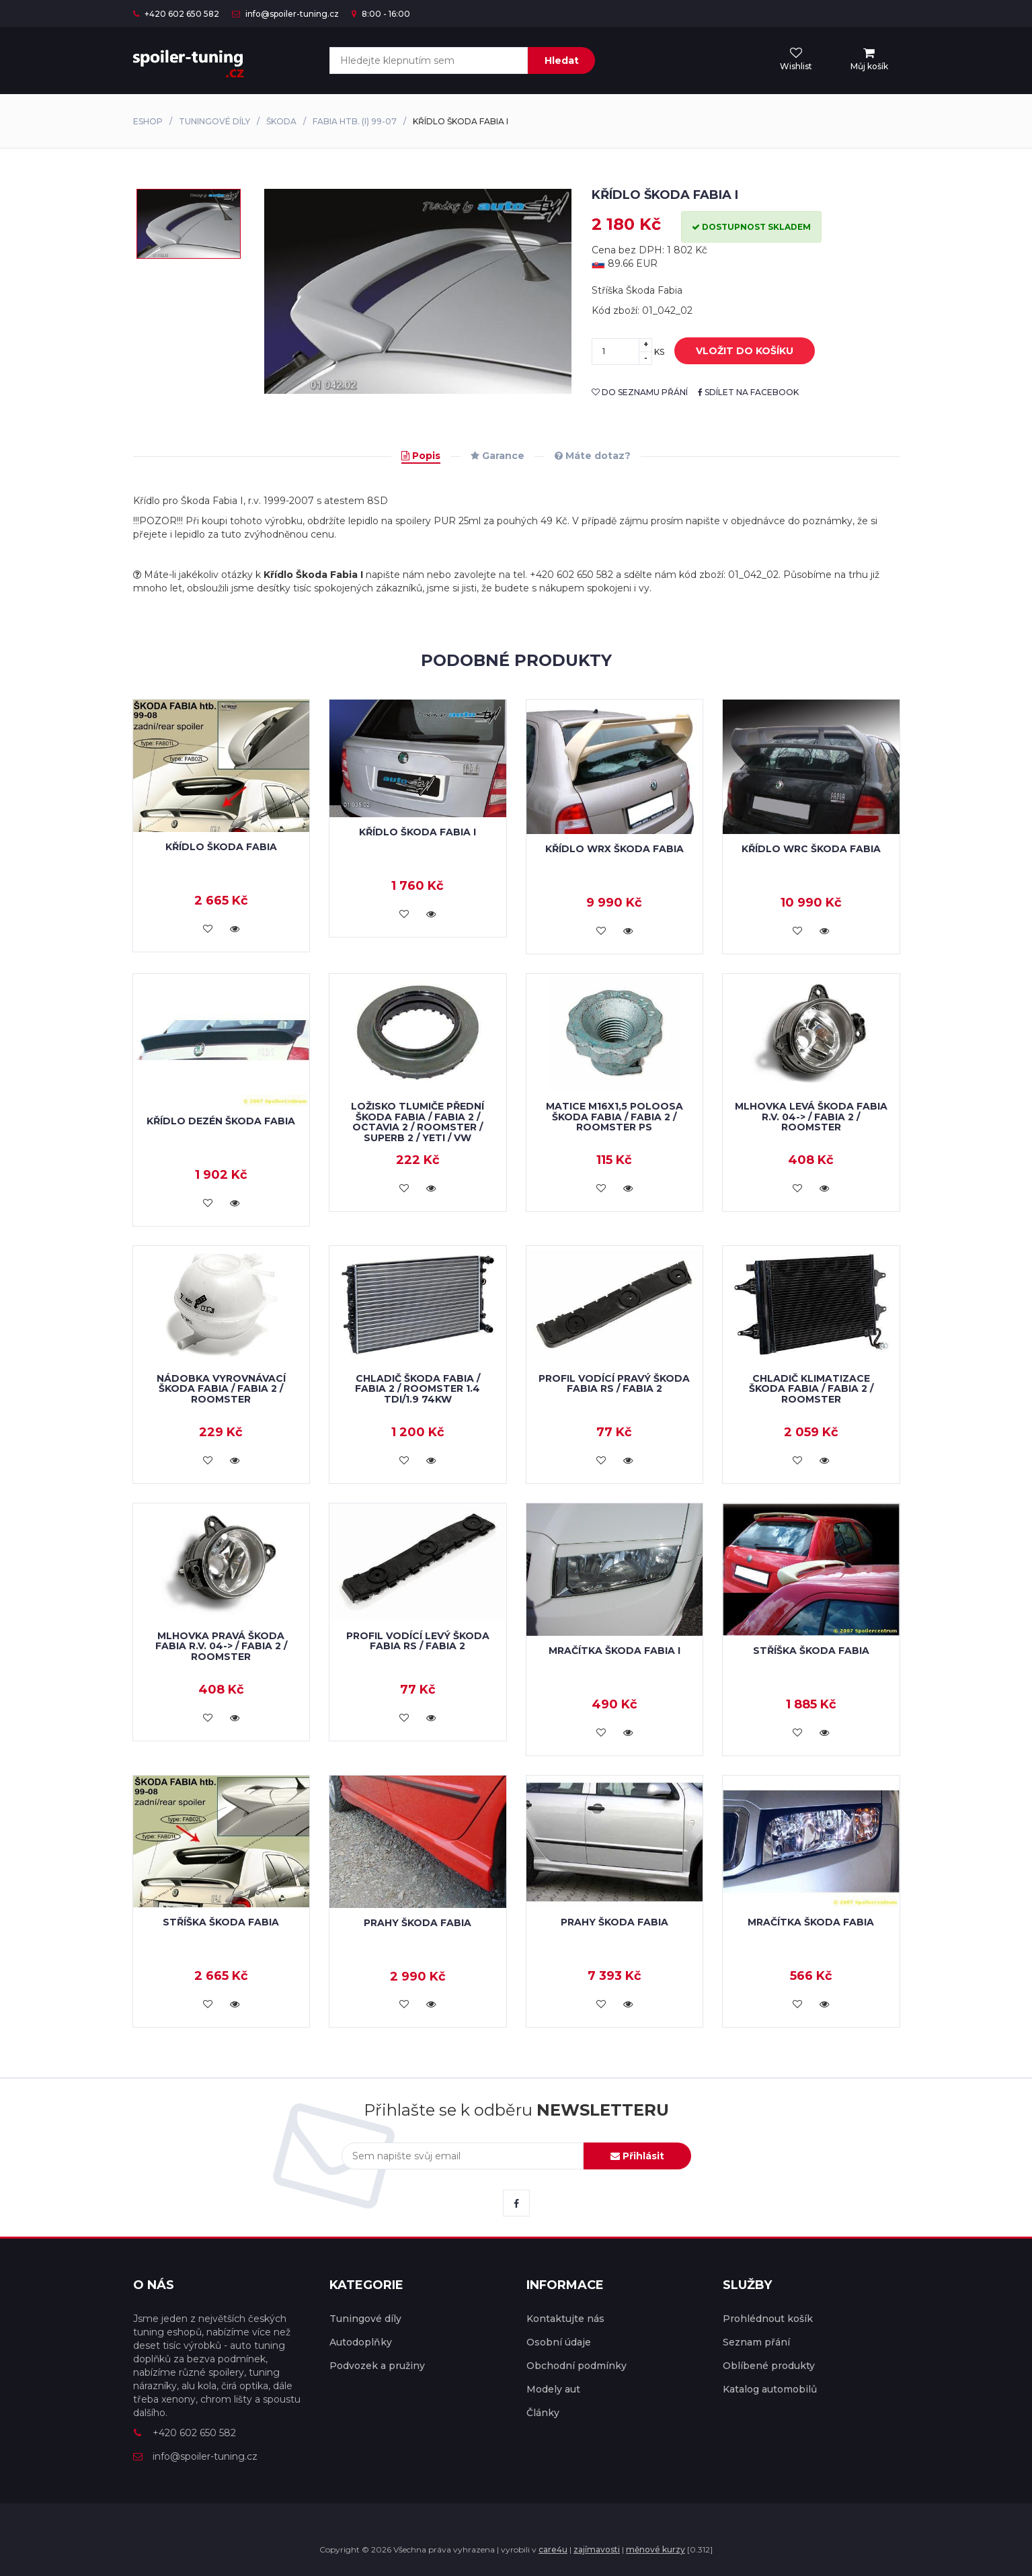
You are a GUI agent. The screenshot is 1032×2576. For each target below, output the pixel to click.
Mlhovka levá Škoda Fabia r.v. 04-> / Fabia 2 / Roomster (811, 1116)
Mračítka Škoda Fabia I (614, 1651)
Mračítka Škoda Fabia (811, 1922)
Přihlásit (637, 2156)
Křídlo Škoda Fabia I (417, 832)
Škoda (281, 121)
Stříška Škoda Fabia (811, 1651)
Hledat (562, 60)
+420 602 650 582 (176, 14)
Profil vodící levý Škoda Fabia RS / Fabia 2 (417, 1641)
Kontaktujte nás (565, 2319)
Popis (420, 456)
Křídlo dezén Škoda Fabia (221, 1121)
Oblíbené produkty (769, 2366)
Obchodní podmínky (576, 2366)
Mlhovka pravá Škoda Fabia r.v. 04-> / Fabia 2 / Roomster (221, 1646)
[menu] (869, 60)
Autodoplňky (360, 2342)
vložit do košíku (734, 351)
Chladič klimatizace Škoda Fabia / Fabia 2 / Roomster (811, 1388)
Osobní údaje (558, 2342)
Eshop (148, 121)
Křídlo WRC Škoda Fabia (811, 849)
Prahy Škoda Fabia (417, 1923)
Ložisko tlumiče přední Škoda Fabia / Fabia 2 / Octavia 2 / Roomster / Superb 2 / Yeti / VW (417, 1121)
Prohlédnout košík (768, 2319)
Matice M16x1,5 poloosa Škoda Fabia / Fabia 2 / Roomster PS (614, 1116)
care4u (553, 2549)
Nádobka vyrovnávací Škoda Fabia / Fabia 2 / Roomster (221, 1388)
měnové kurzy (655, 2549)
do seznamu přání (640, 392)
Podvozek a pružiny (377, 2366)
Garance (497, 456)
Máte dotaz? (593, 456)
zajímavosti (596, 2549)
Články (542, 2413)
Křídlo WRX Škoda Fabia (614, 849)
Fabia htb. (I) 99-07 (355, 121)
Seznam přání (756, 2342)
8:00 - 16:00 (381, 14)
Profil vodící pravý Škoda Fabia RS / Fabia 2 (614, 1383)
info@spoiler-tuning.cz (285, 14)
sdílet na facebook (748, 392)
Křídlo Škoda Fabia (221, 847)
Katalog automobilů (770, 2389)
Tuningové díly (214, 121)
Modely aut (553, 2389)
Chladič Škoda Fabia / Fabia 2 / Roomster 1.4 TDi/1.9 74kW (417, 1388)
